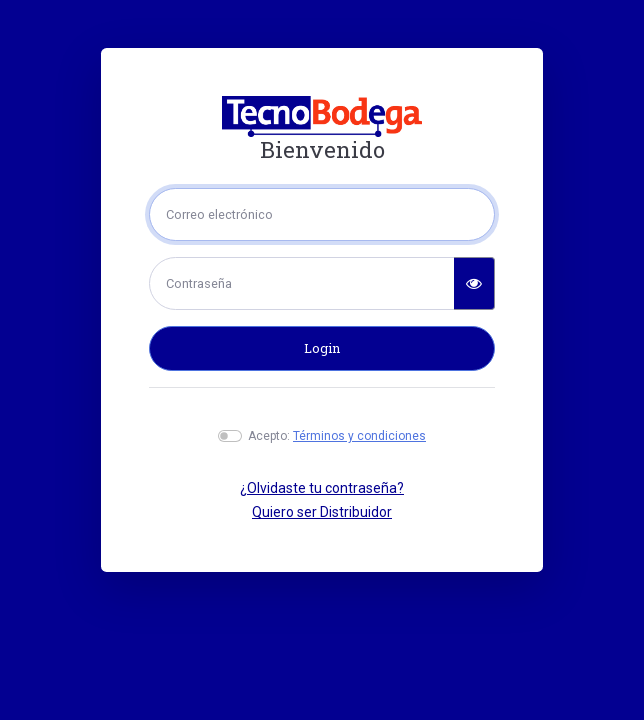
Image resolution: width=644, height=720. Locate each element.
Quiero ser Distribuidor (322, 512)
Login (322, 348)
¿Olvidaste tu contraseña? (322, 488)
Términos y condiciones (359, 436)
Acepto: (337, 436)
